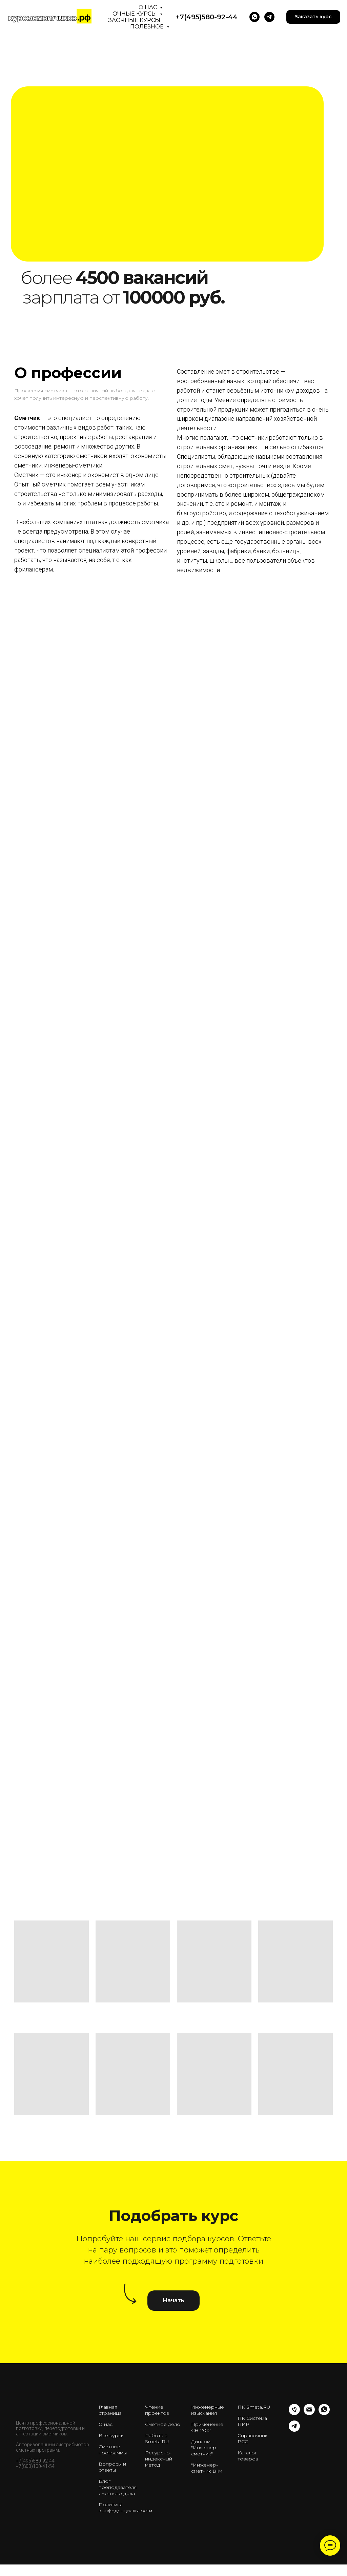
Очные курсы (135, 14)
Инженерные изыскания (207, 2410)
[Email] (309, 2413)
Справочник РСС (253, 2438)
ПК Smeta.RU (254, 2407)
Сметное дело (162, 2424)
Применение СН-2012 (207, 2427)
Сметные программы (113, 2450)
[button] (313, 17)
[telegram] (269, 17)
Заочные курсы (134, 20)
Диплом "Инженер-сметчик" (204, 2447)
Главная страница (110, 2410)
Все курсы (111, 2435)
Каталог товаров (248, 2456)
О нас (148, 7)
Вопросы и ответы (112, 2467)
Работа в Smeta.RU (157, 2438)
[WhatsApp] (254, 17)
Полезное (147, 26)
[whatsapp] (324, 2413)
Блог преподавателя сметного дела (118, 2487)
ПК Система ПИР (252, 2421)
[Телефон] (294, 2413)
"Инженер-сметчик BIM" (207, 2468)
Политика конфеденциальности (125, 2507)
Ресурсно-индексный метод (158, 2459)
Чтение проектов (157, 2410)
